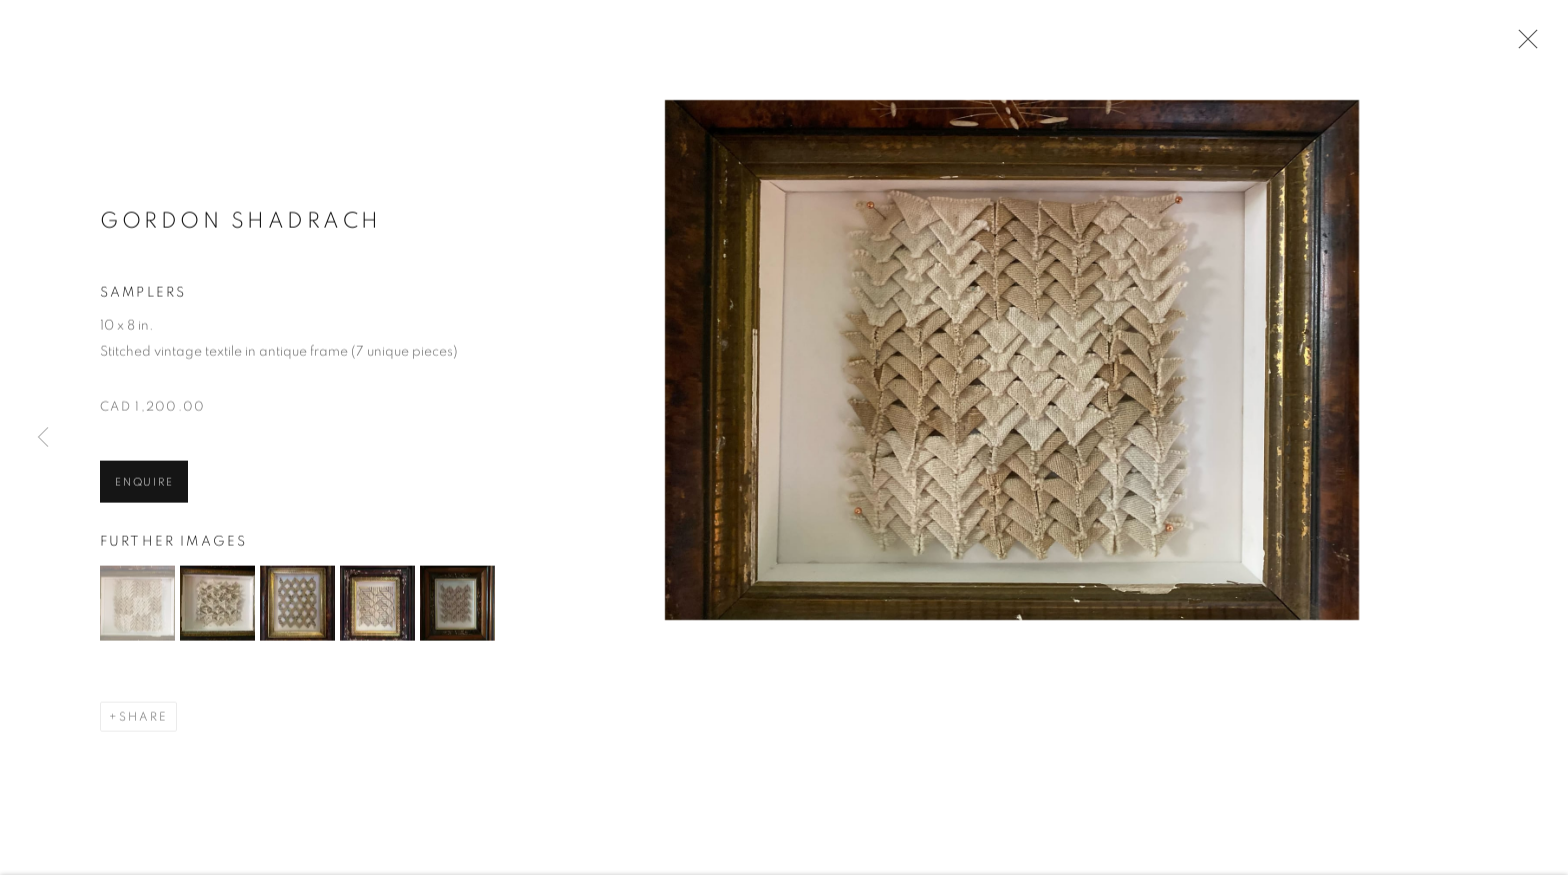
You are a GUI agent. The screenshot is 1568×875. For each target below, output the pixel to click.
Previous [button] (43, 437)
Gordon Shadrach (241, 223)
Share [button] (143, 719)
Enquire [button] (144, 483)
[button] (137, 605)
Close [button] (1523, 45)
